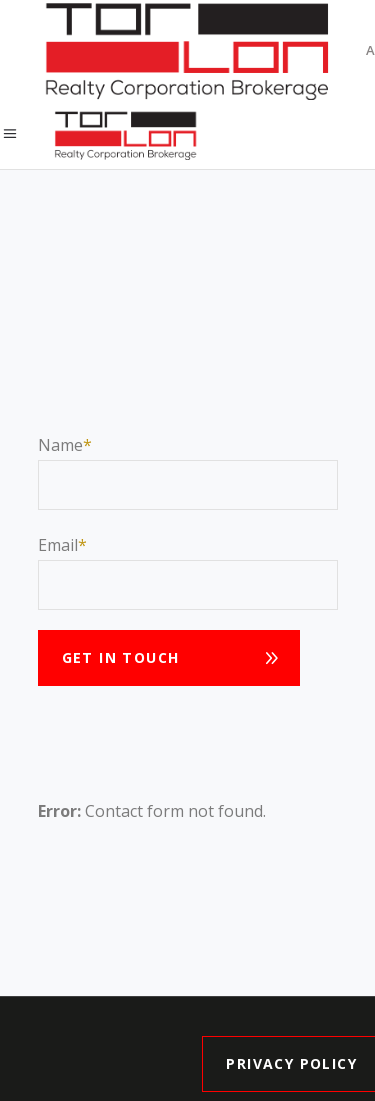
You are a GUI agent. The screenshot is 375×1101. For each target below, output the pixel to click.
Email (58, 545)
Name (60, 445)
